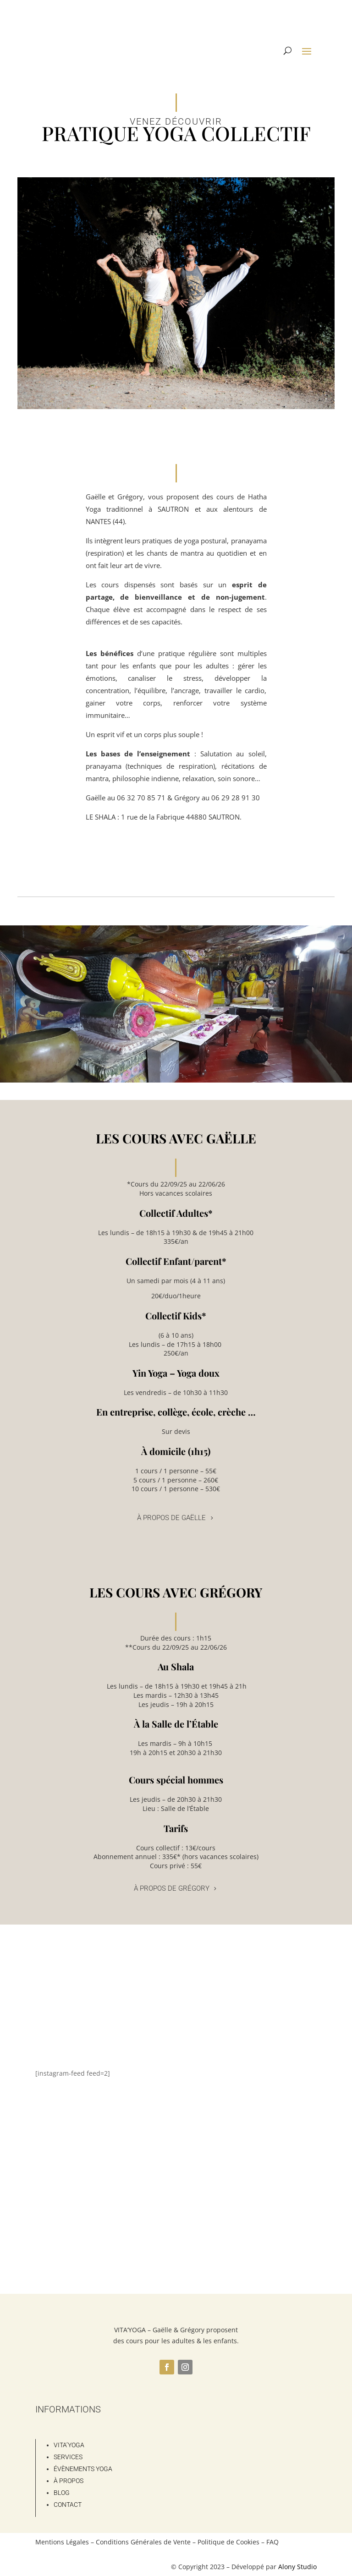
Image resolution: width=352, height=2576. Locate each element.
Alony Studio (297, 2566)
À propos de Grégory (171, 1888)
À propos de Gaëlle (171, 1518)
